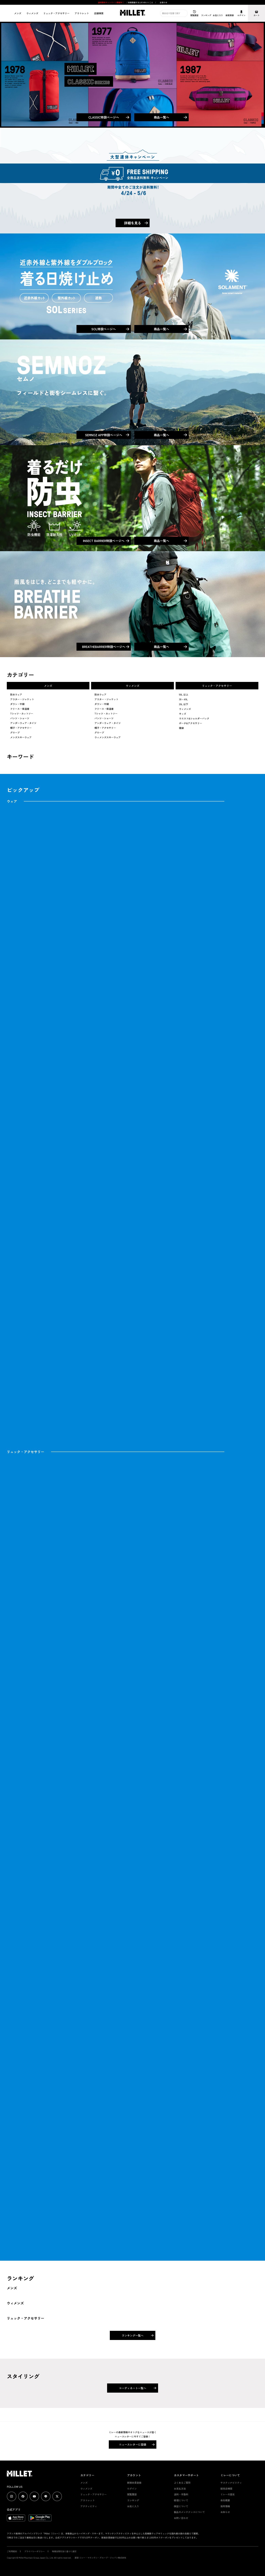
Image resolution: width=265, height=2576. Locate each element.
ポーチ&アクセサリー (190, 723)
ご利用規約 (12, 2551)
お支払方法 (180, 2488)
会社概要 (225, 2500)
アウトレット (82, 13)
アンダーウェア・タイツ (23, 723)
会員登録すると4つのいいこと (140, 2)
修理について (181, 2500)
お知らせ (163, 2)
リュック (56, 13)
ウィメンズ (32, 13)
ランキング (133, 2500)
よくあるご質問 (182, 2482)
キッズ (182, 713)
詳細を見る (136, 222)
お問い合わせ (181, 2518)
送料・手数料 (181, 2494)
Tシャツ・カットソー (21, 713)
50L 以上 (183, 694)
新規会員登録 (134, 2482)
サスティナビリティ (231, 2482)
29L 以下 (183, 704)
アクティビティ (88, 2506)
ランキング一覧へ (132, 2335)
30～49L (183, 699)
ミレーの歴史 (227, 2494)
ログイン (132, 2488)
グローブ (15, 732)
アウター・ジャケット (22, 699)
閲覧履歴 (132, 2494)
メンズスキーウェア (21, 737)
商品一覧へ (170, 117)
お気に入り (133, 2506)
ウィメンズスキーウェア (108, 737)
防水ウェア (16, 694)
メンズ (17, 13)
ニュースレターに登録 (132, 2444)
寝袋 (181, 728)
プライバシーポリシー (34, 2551)
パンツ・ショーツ (19, 718)
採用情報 (225, 2506)
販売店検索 (226, 2488)
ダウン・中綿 (17, 704)
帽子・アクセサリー (21, 727)
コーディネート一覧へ (132, 2388)
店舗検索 (99, 13)
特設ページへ (108, 117)
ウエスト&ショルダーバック (194, 718)
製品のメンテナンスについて (189, 2512)
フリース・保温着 (19, 708)
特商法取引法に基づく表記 (64, 2551)
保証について (181, 2506)
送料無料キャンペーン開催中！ (111, 2)
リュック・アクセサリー (93, 2494)
